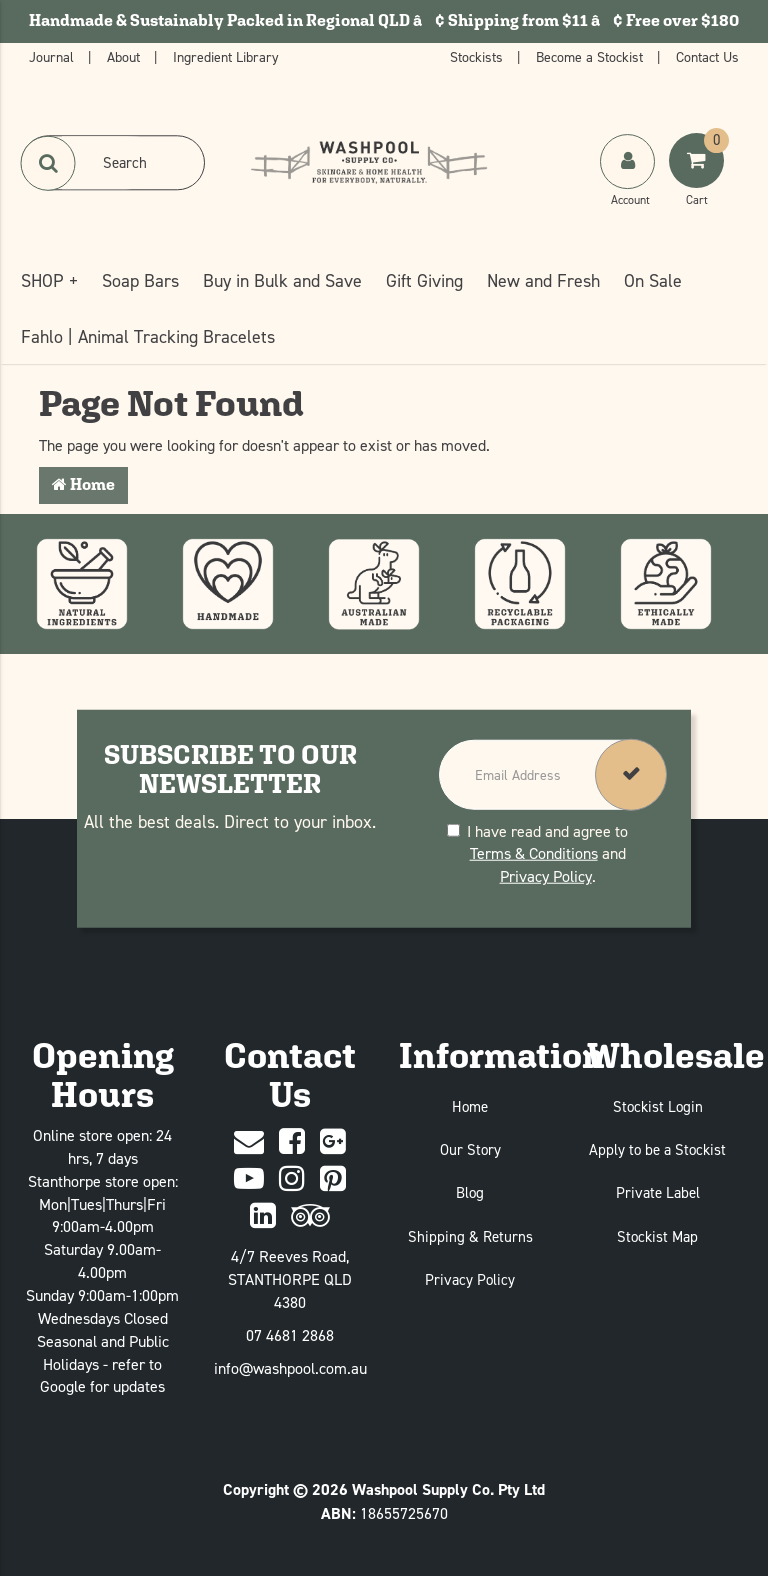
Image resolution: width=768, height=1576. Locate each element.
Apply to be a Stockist (657, 1149)
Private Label (658, 1192)
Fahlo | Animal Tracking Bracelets (148, 336)
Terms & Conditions (534, 853)
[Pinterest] (333, 1179)
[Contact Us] (249, 1142)
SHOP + (49, 280)
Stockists (478, 56)
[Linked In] (263, 1216)
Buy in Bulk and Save (282, 280)
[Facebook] (292, 1142)
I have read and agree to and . (537, 853)
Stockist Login (658, 1106)
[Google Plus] (333, 1142)
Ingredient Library (226, 56)
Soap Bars (140, 280)
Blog (470, 1192)
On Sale (653, 280)
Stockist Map (657, 1236)
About (125, 56)
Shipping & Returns (470, 1236)
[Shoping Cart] (699, 181)
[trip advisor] (310, 1216)
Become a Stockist (591, 56)
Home (83, 484)
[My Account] (629, 181)
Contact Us (707, 56)
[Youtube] (249, 1179)
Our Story (470, 1149)
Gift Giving (424, 280)
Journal (53, 56)
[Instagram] (292, 1179)
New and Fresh (543, 280)
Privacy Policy (546, 876)
